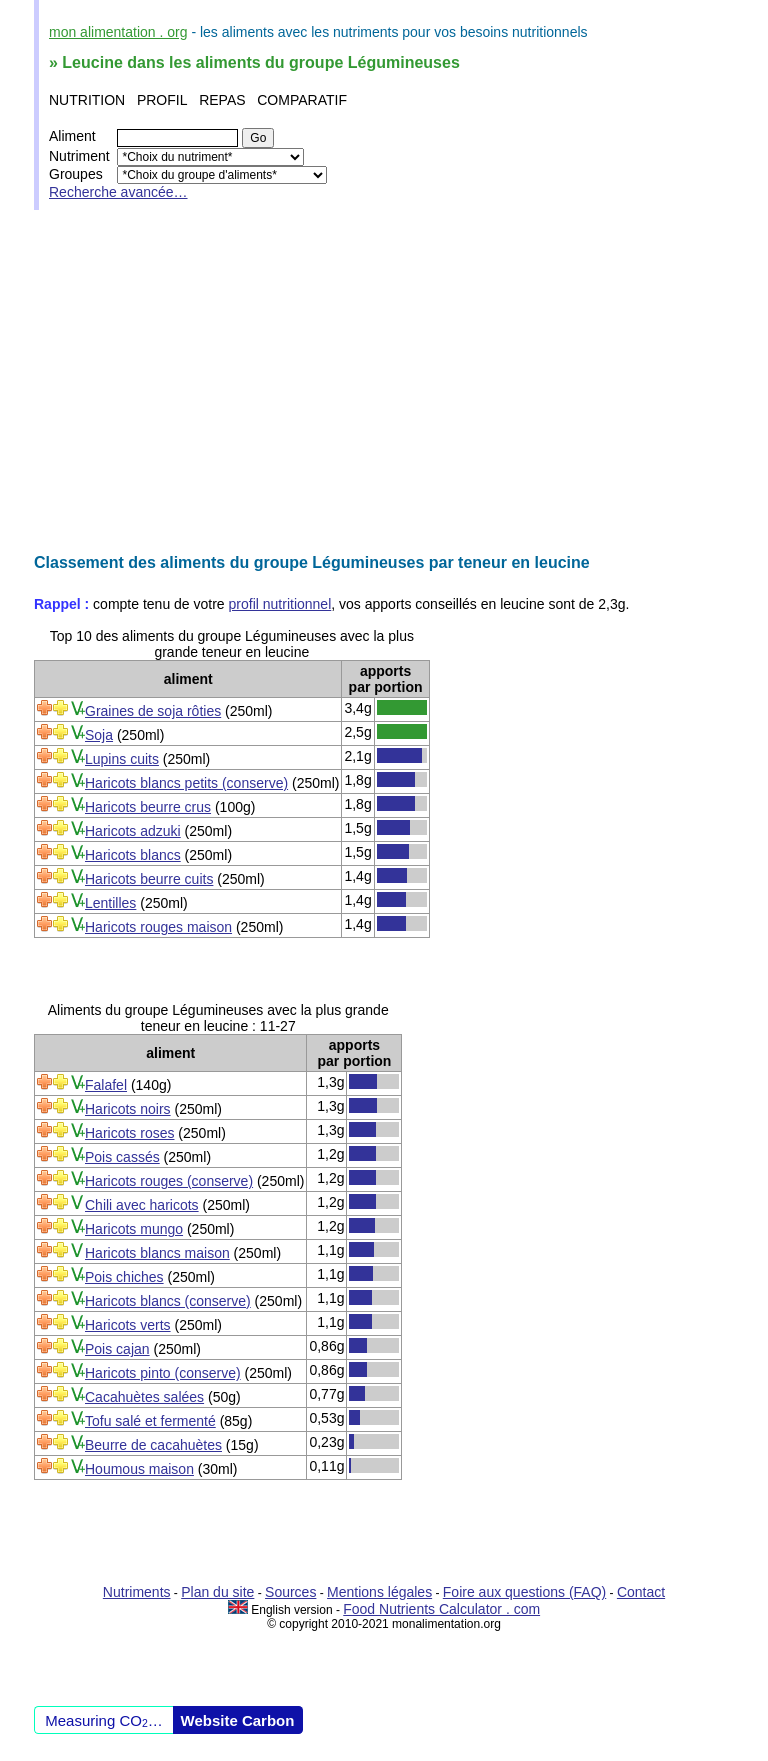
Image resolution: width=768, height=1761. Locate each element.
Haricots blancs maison (157, 1253)
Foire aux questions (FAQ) (524, 1592)
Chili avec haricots (142, 1205)
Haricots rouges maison (158, 927)
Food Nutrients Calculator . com (441, 1609)
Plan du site (217, 1592)
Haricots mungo (134, 1229)
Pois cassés (122, 1157)
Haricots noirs (128, 1109)
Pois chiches (124, 1277)
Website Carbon (238, 1720)
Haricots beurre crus (148, 807)
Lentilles (110, 903)
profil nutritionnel (280, 604)
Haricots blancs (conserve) (168, 1301)
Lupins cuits (122, 759)
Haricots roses (129, 1133)
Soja (99, 735)
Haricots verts (128, 1325)
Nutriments (137, 1592)
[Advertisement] (384, 382)
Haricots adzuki (133, 831)
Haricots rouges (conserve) (169, 1181)
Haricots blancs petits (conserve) (186, 783)
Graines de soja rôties (153, 711)
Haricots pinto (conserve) (163, 1373)
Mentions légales (379, 1592)
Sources (290, 1592)
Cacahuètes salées (144, 1397)
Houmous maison (139, 1469)
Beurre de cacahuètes (153, 1445)
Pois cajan (117, 1349)
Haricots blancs (133, 855)
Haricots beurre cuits (149, 879)
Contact (641, 1592)
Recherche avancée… (118, 192)
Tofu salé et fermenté (150, 1421)
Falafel (106, 1085)
